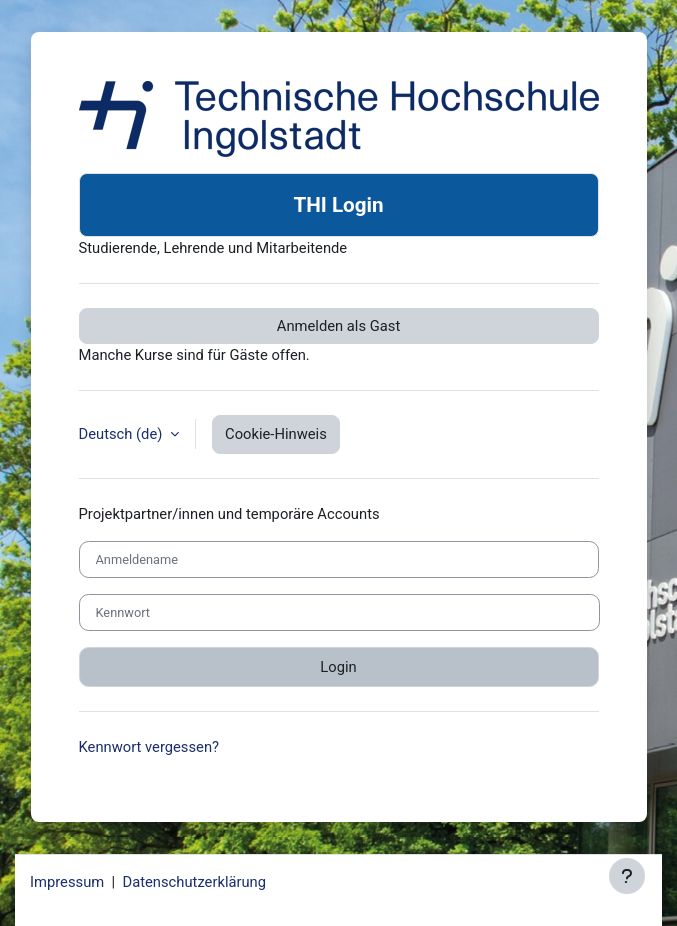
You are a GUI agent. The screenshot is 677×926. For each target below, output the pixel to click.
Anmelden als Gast (338, 326)
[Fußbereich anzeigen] (627, 876)
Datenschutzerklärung (194, 882)
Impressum (67, 882)
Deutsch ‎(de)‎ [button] (123, 434)
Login (338, 667)
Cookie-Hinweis (276, 434)
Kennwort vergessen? (149, 747)
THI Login (338, 205)
